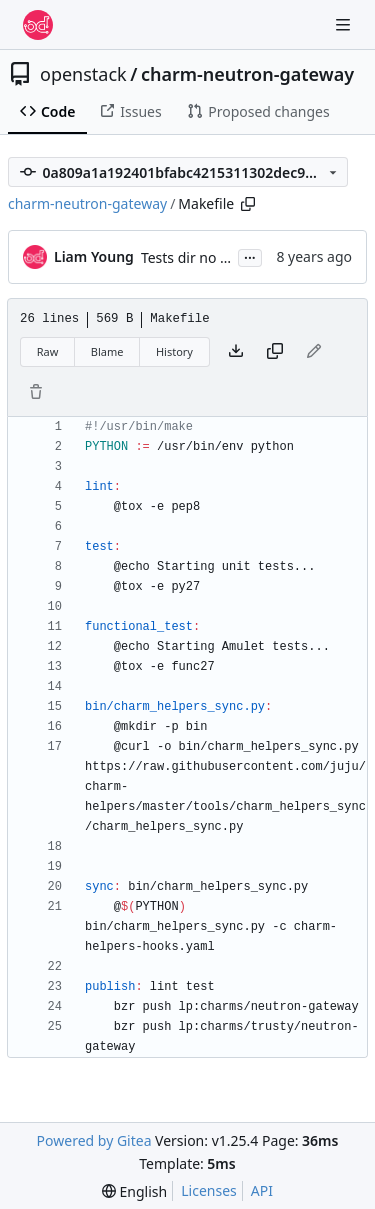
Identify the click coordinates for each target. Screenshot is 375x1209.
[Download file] (236, 352)
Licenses (209, 1190)
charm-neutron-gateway (247, 74)
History (174, 351)
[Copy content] (275, 352)
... (250, 256)
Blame (107, 351)
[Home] (38, 25)
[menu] (134, 1191)
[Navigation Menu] (345, 24)
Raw (48, 351)
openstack (83, 74)
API (262, 1190)
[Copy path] (248, 204)
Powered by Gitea (94, 1140)
